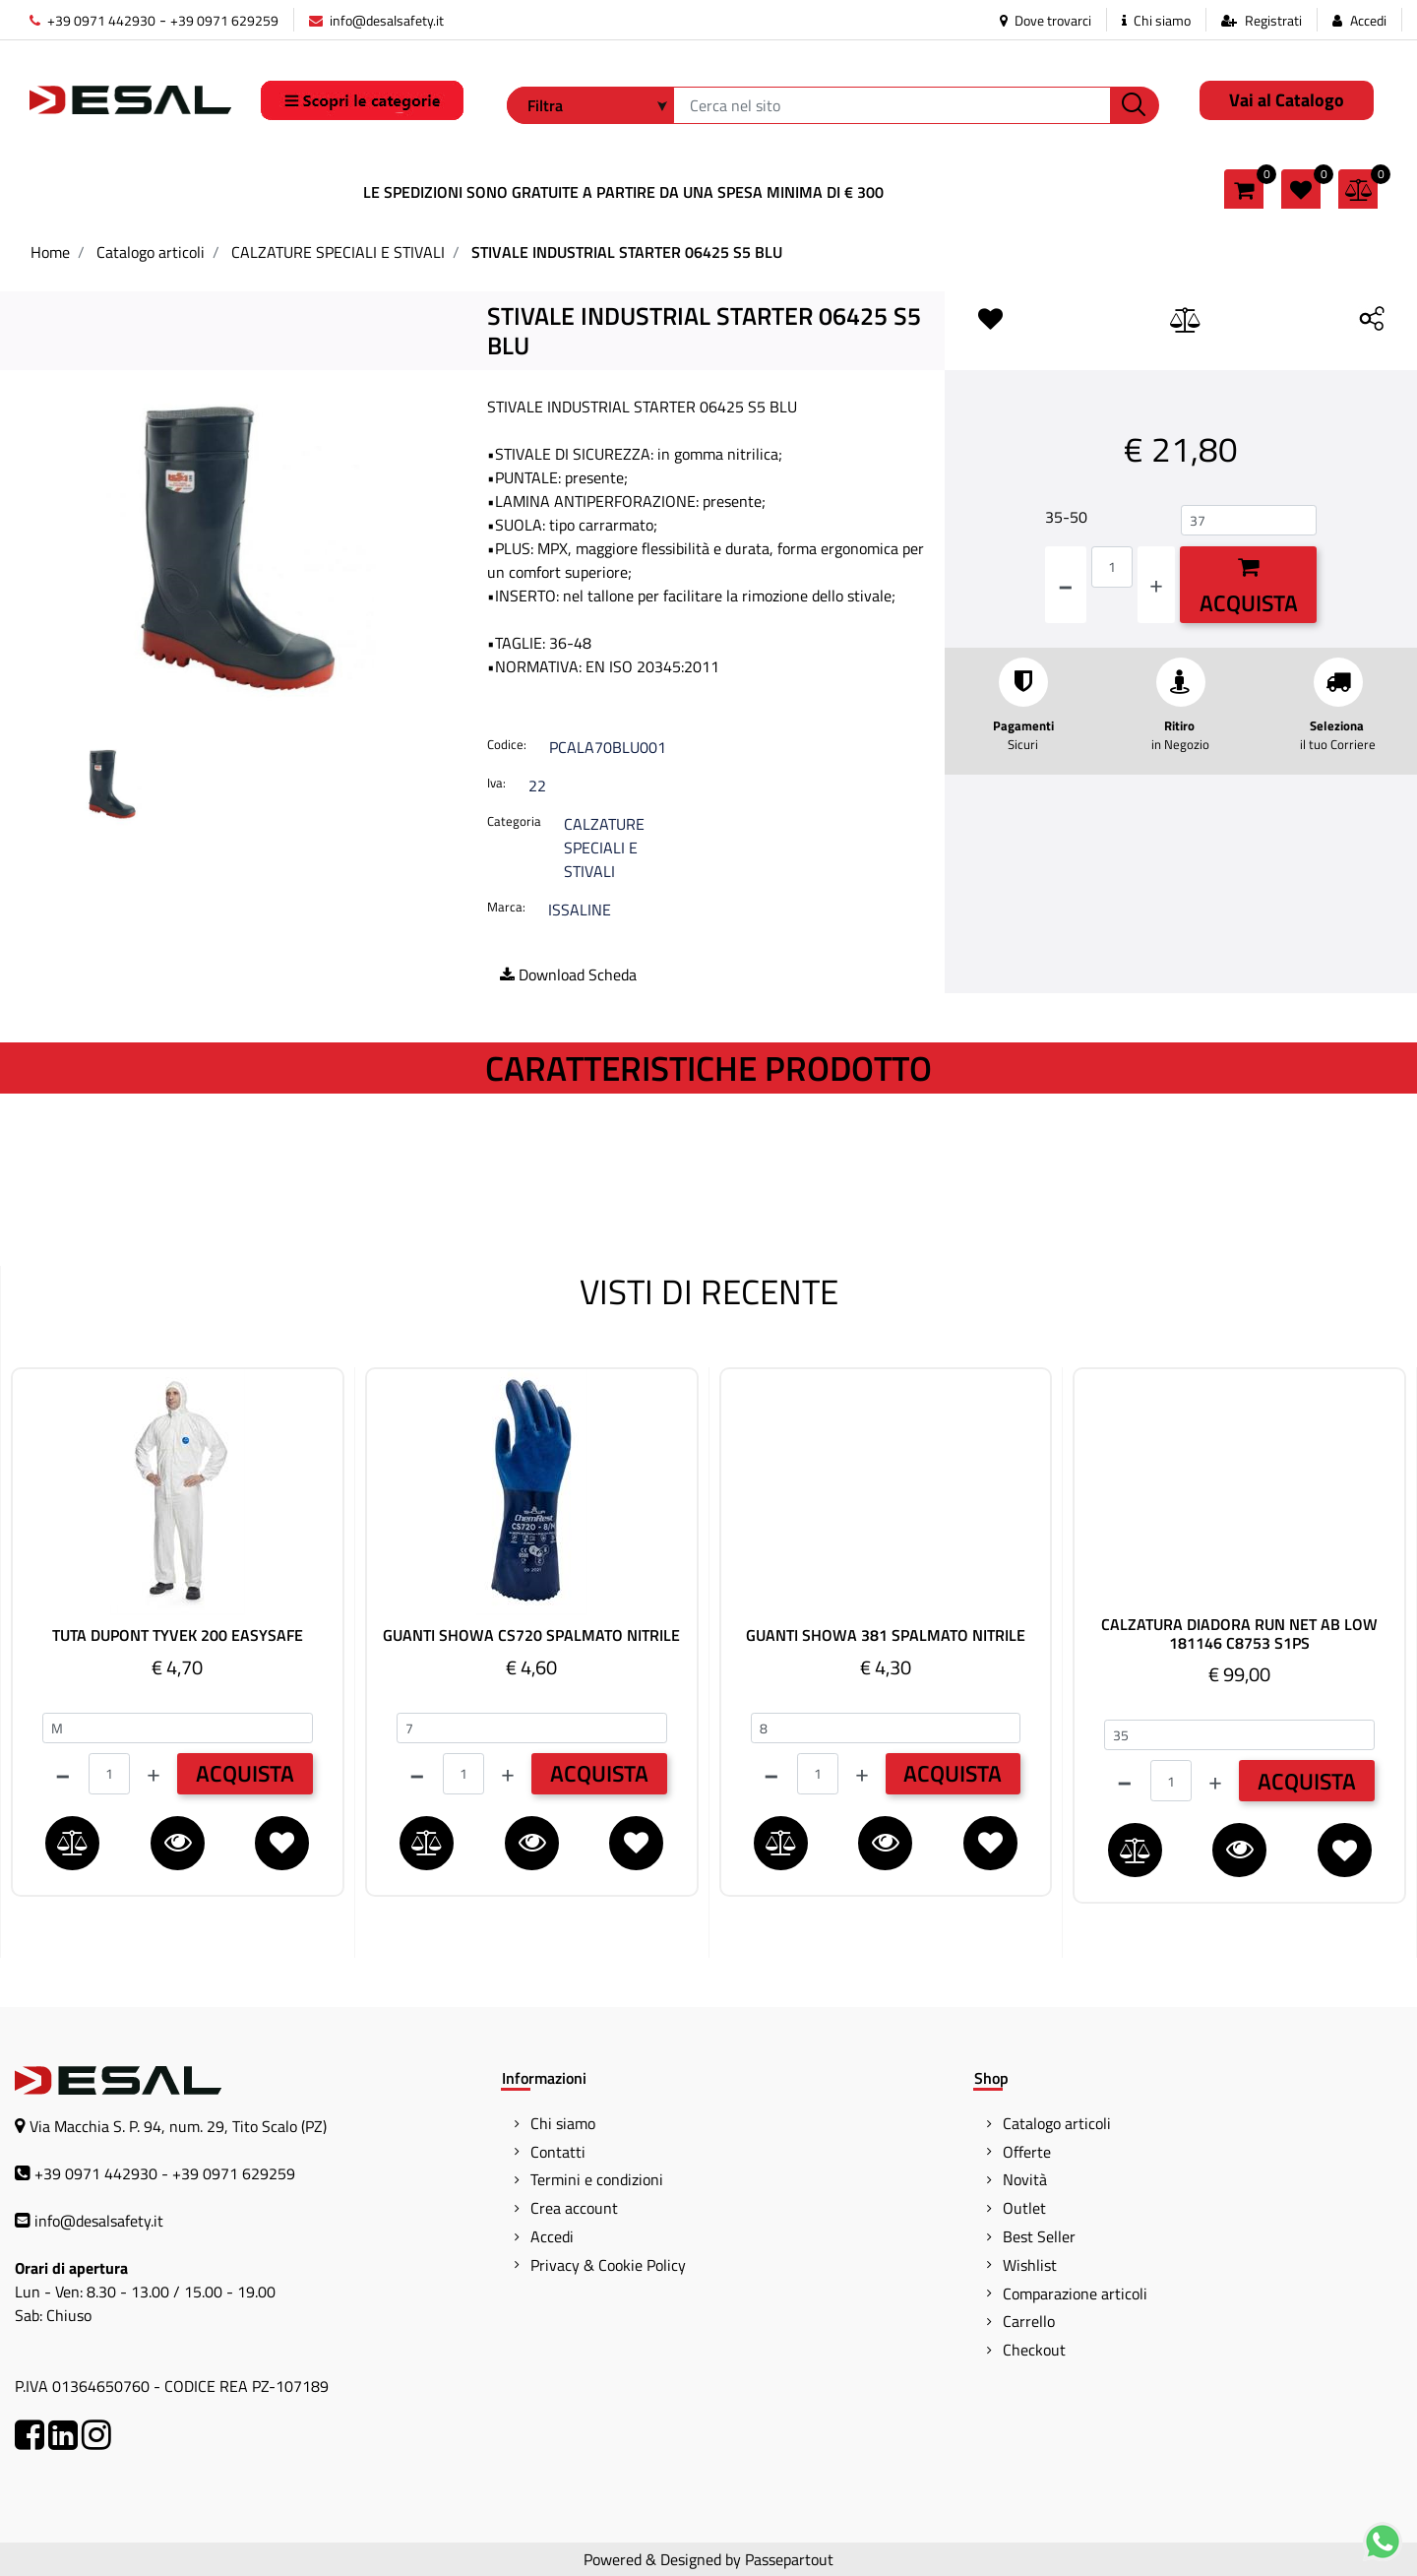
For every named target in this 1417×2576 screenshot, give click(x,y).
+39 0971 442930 (92, 20)
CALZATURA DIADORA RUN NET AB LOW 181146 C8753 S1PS (1239, 1634)
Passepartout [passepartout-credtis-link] (789, 2559)
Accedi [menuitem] (552, 2236)
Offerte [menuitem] (1027, 2152)
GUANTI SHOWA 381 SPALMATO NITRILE (885, 1635)
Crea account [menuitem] (574, 2208)
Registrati (1273, 20)
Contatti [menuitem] (557, 2152)
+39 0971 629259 (224, 20)
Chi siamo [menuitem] (562, 2123)
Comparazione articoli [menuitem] (1075, 2293)
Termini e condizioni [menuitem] (596, 2179)
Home (50, 252)
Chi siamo (1156, 20)
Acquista (1249, 587)
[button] (1134, 105)
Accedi (1368, 20)
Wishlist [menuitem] (1030, 2265)
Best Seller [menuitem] (1039, 2236)
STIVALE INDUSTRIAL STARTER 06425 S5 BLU (626, 252)
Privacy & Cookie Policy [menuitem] (608, 2265)
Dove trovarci (1045, 20)
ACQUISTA (245, 1773)
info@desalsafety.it (376, 20)
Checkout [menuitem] (1034, 2349)
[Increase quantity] (1156, 584)
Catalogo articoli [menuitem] (1057, 2123)
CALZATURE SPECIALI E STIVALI (338, 252)
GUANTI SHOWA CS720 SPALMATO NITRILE (531, 1635)
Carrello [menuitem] (1029, 2321)
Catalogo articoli (150, 252)
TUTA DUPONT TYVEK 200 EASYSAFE (177, 1635)
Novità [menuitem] (1025, 2179)
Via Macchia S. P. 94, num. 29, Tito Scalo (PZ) (178, 2126)
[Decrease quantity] (1065, 584)
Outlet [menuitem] (1024, 2208)
